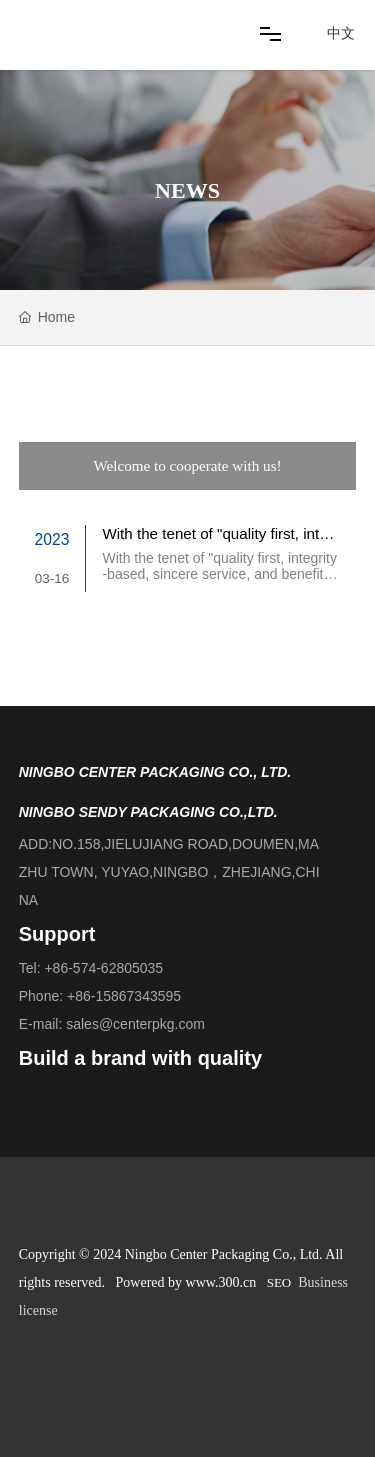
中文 (341, 33)
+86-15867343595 (124, 996)
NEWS (187, 190)
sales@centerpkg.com (135, 1024)
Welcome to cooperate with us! (187, 465)
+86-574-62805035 (103, 968)
